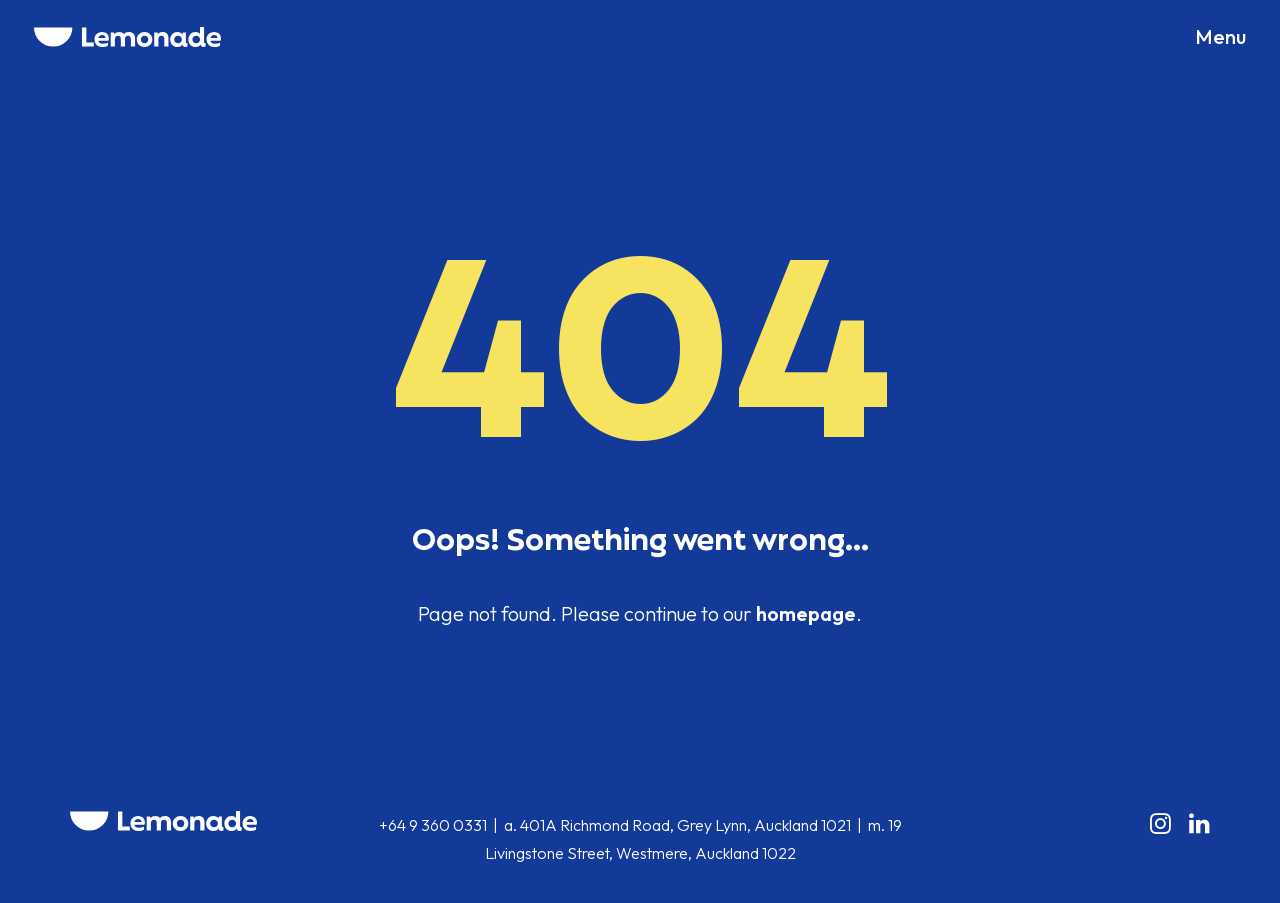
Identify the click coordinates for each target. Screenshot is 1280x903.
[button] (1220, 37)
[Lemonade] (127, 37)
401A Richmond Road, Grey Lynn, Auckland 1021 (685, 825)
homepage (806, 613)
